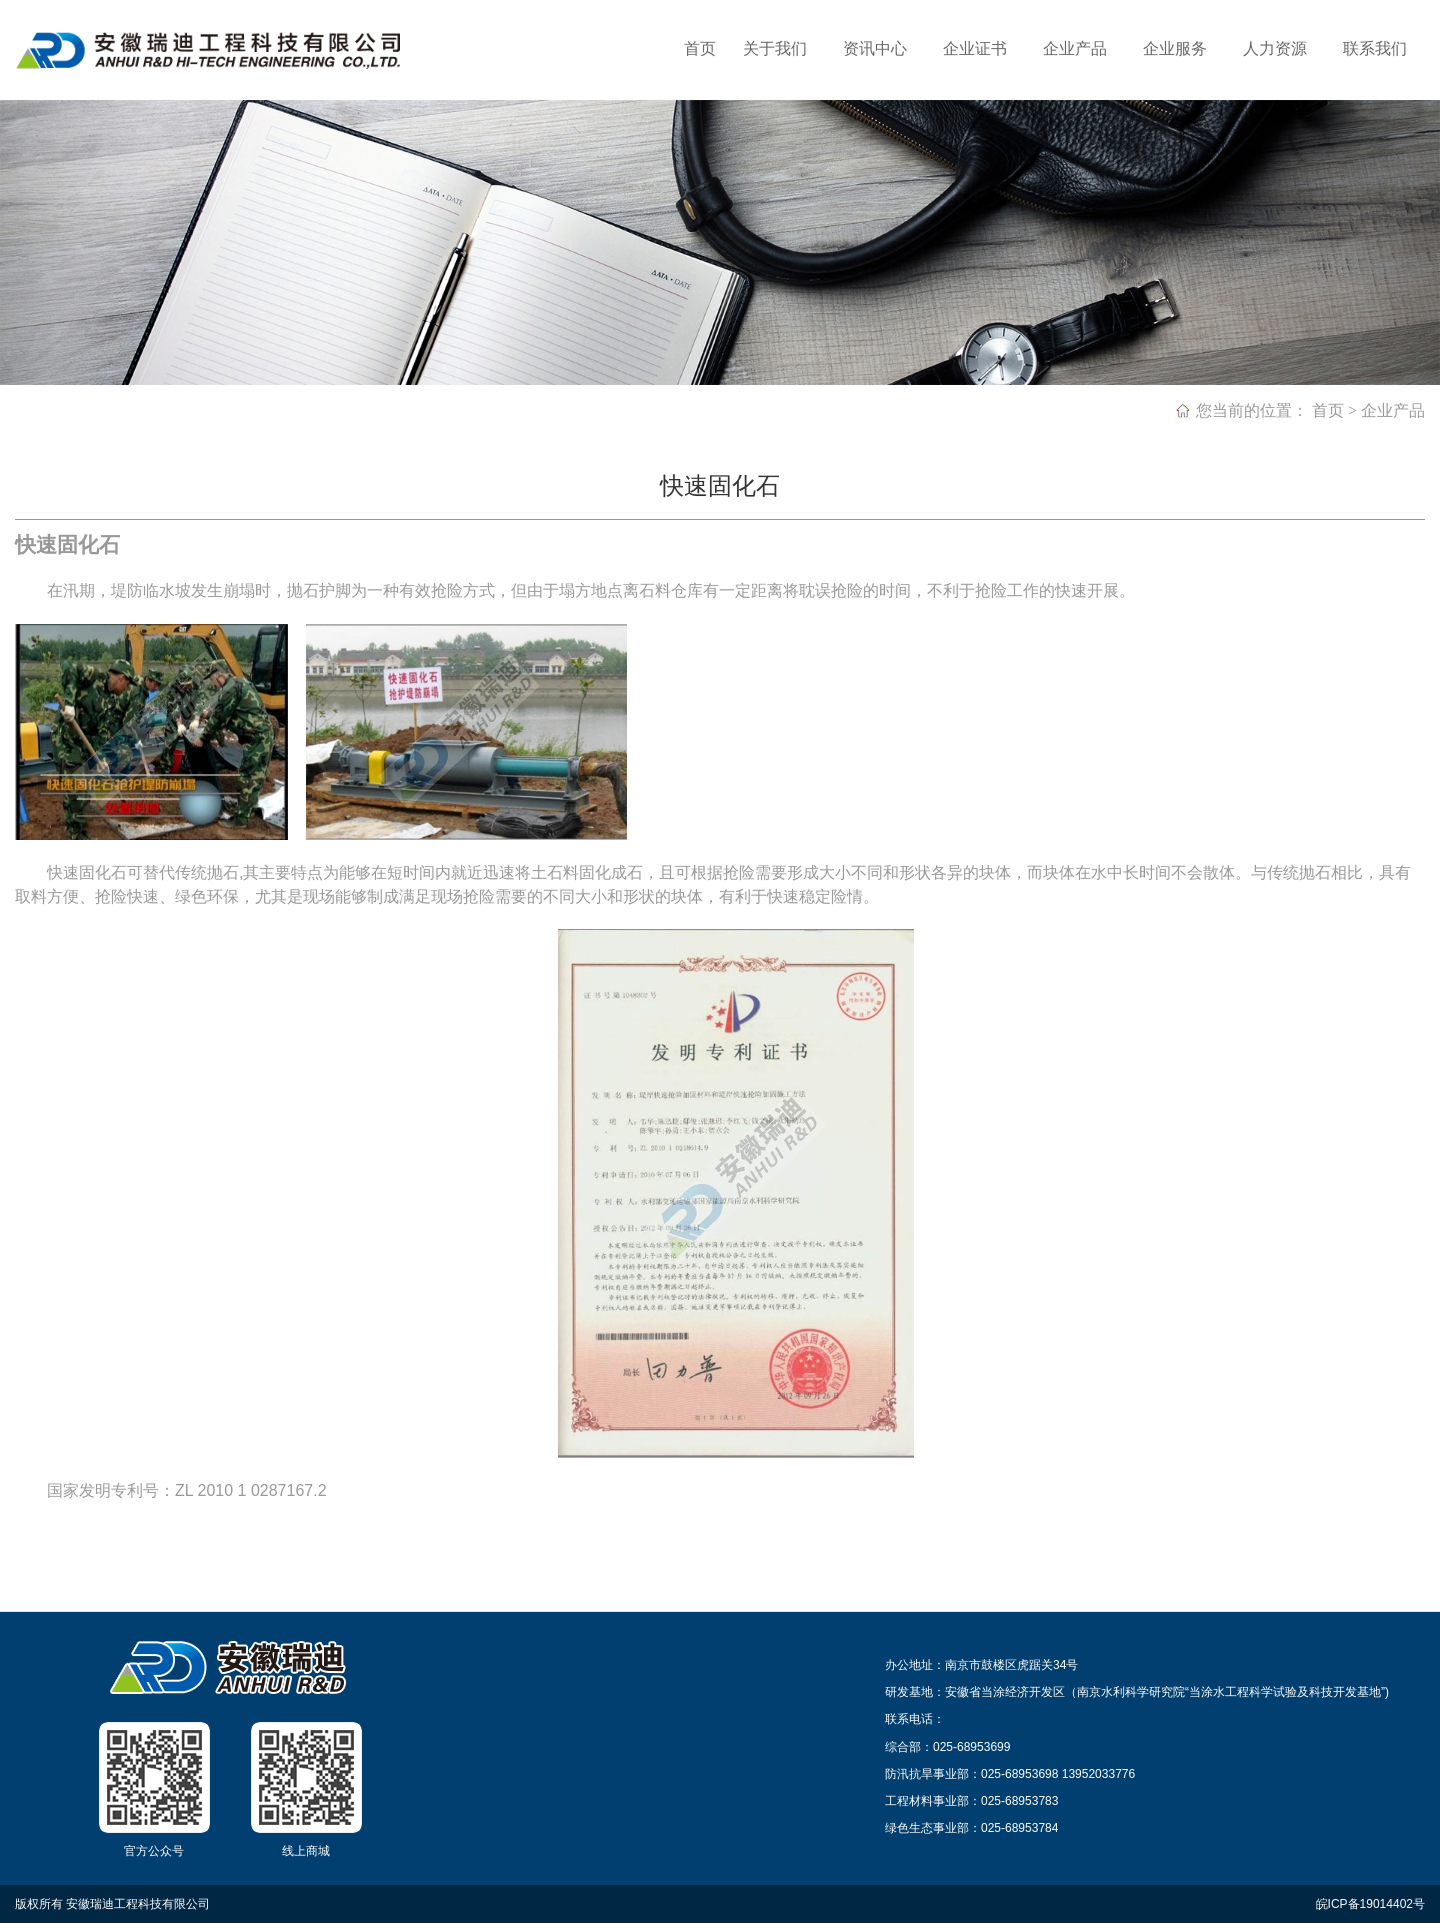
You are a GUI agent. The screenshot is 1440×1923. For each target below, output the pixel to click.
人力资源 (1275, 48)
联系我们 (1375, 48)
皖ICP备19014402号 (1370, 1904)
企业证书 (975, 48)
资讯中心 (875, 48)
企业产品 (1075, 48)
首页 (700, 48)
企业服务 (1175, 48)
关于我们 (775, 48)
